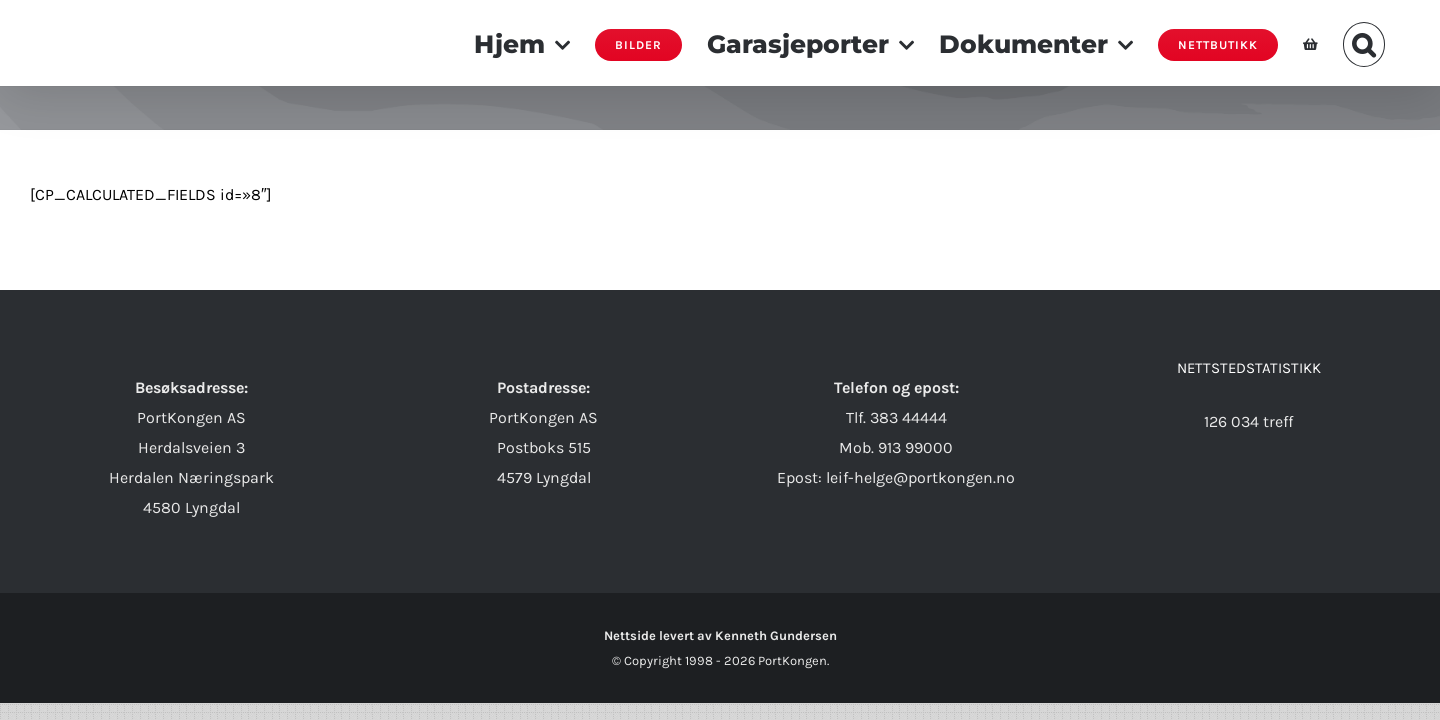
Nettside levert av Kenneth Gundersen (720, 635)
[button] (1389, 43)
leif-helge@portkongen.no (920, 477)
